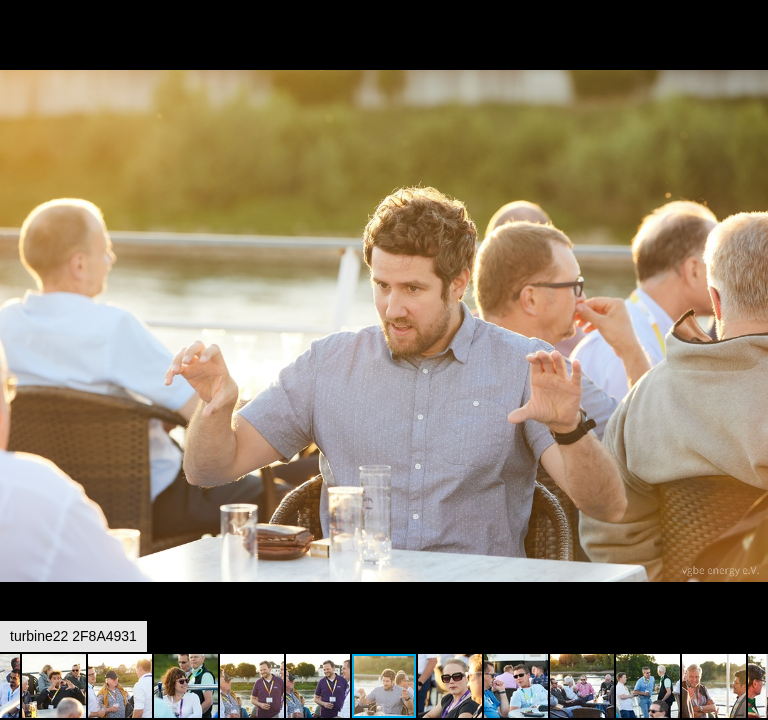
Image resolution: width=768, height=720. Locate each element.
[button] (750, 52)
